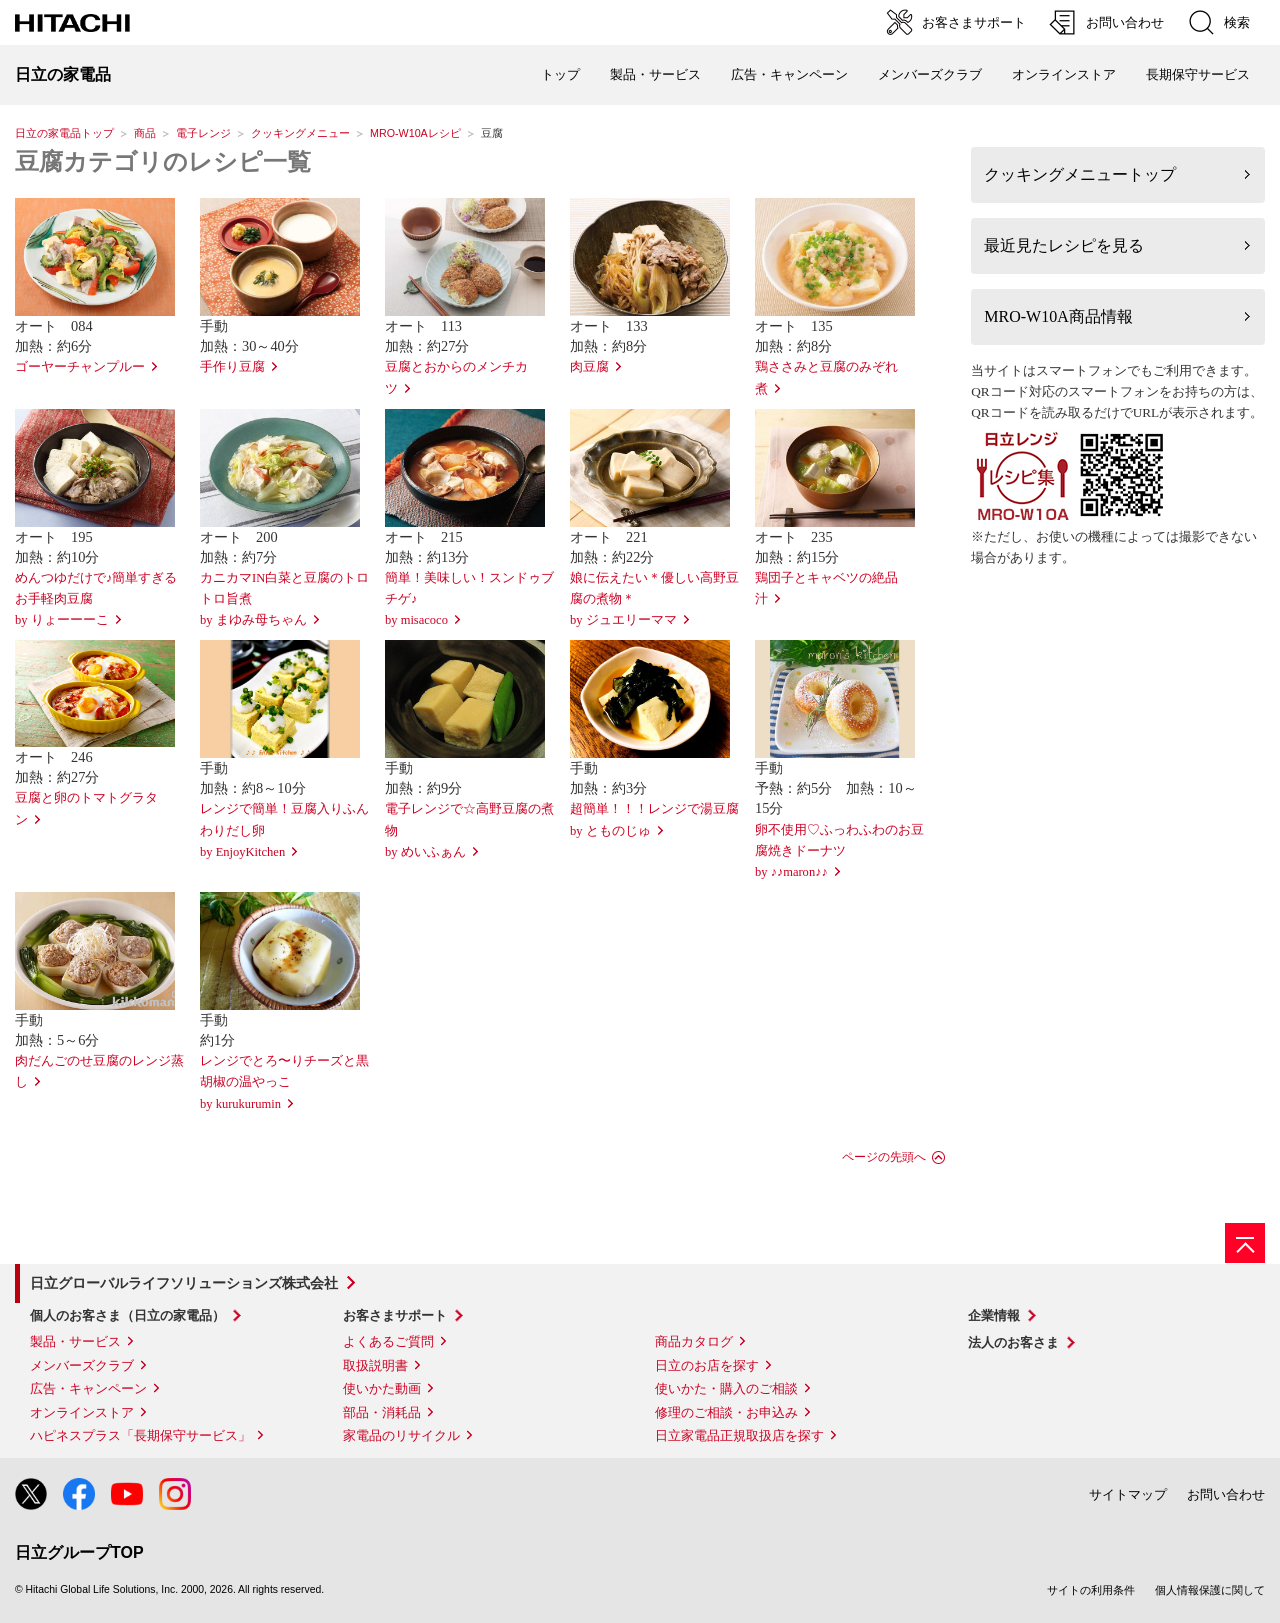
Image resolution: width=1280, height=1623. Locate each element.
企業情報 (994, 1315)
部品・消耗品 (382, 1412)
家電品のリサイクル (401, 1435)
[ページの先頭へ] (1245, 1243)
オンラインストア (1064, 74)
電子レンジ (203, 133)
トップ (560, 74)
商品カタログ (694, 1341)
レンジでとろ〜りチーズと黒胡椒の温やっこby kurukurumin (284, 1082)
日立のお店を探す (707, 1365)
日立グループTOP (79, 1552)
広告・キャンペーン (88, 1388)
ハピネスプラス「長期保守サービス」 (140, 1435)
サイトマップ (1128, 1494)
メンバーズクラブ (930, 74)
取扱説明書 (375, 1365)
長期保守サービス (1198, 74)
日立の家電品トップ (64, 133)
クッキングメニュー (300, 133)
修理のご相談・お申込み (726, 1412)
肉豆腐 (589, 367)
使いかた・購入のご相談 (726, 1388)
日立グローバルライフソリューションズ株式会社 (184, 1283)
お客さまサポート (395, 1315)
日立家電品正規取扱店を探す (739, 1435)
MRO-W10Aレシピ (415, 133)
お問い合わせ (1226, 1494)
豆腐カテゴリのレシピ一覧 (163, 162)
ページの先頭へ (884, 1157)
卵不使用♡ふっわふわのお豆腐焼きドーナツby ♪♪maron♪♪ (839, 851)
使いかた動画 (382, 1388)
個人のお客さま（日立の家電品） (127, 1315)
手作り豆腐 (232, 367)
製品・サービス (75, 1341)
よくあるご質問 (388, 1341)
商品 (145, 133)
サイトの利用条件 (1091, 1590)
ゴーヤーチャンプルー (80, 367)
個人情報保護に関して (1210, 1590)
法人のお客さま (1013, 1342)
